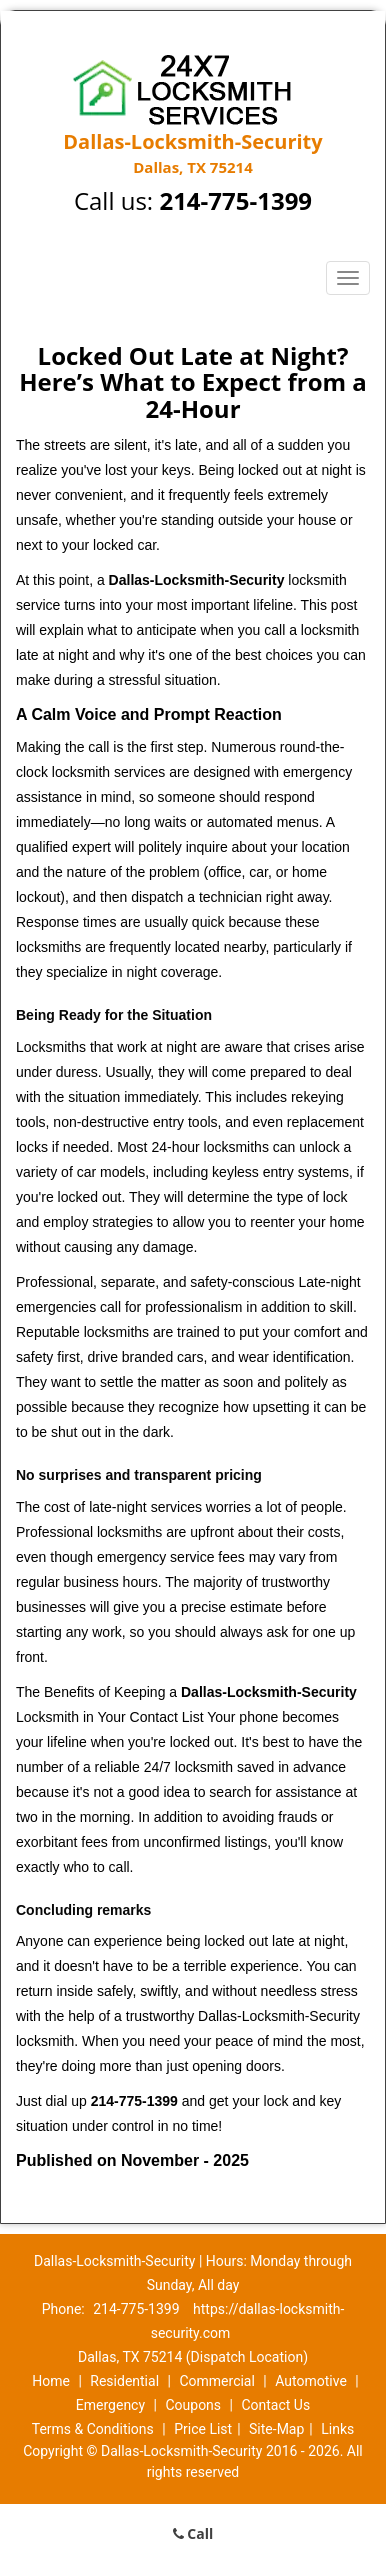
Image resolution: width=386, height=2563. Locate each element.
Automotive (311, 2381)
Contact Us (275, 2405)
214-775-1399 (235, 200)
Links (337, 2429)
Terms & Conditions (93, 2429)
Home (51, 2381)
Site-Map (276, 2429)
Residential (124, 2381)
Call (193, 2533)
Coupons (193, 2405)
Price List (203, 2429)
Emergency (110, 2405)
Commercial (216, 2381)
